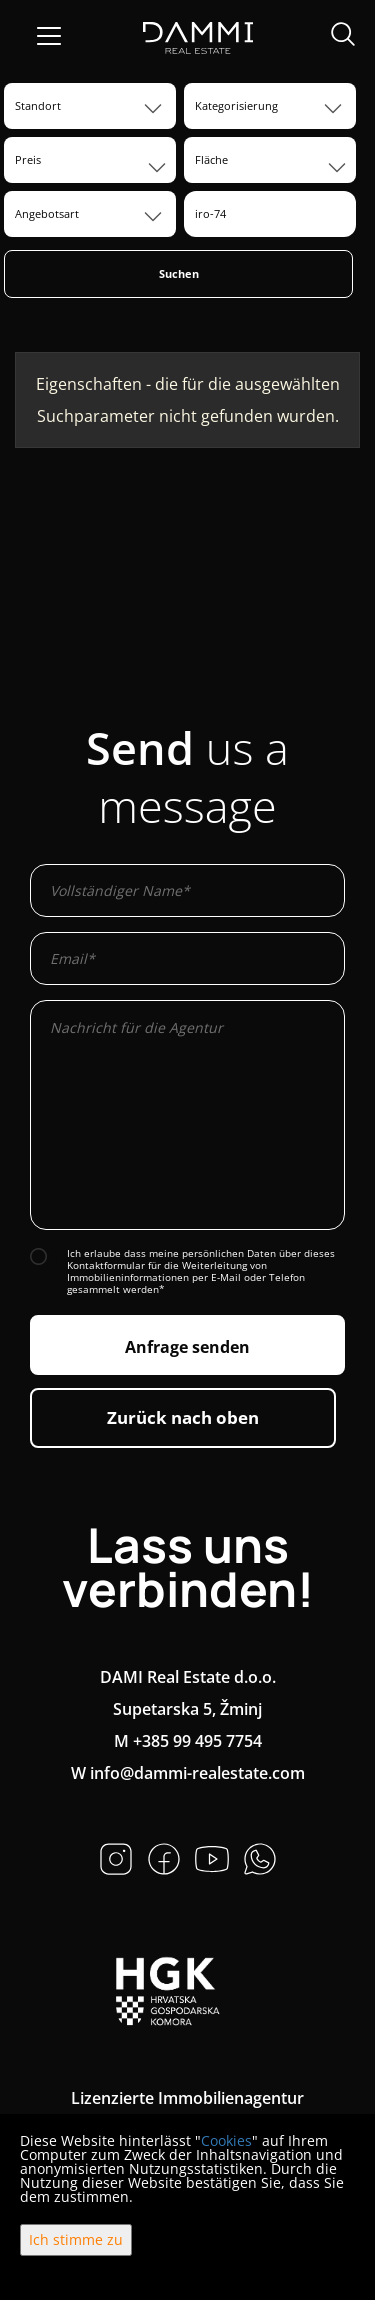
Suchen (179, 273)
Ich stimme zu (76, 2239)
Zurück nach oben (183, 1417)
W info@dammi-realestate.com (188, 1773)
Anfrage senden (187, 1347)
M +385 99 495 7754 (188, 1741)
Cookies (226, 2140)
